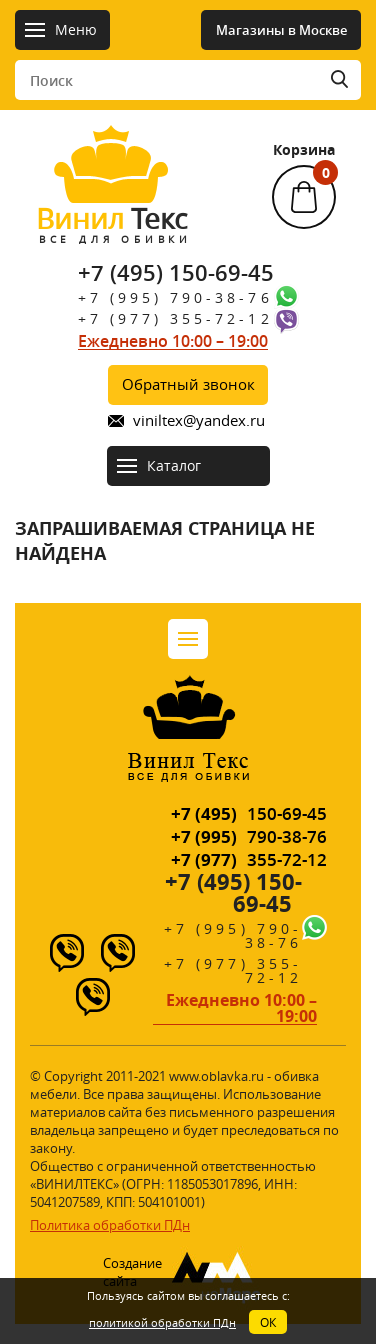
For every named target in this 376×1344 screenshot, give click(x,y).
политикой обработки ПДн (162, 1322)
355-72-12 (249, 859)
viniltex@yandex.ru (199, 420)
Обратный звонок (188, 384)
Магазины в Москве (281, 30)
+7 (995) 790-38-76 (175, 297)
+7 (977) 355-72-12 (175, 318)
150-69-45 (249, 813)
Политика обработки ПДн (110, 1225)
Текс (112, 223)
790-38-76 (249, 836)
